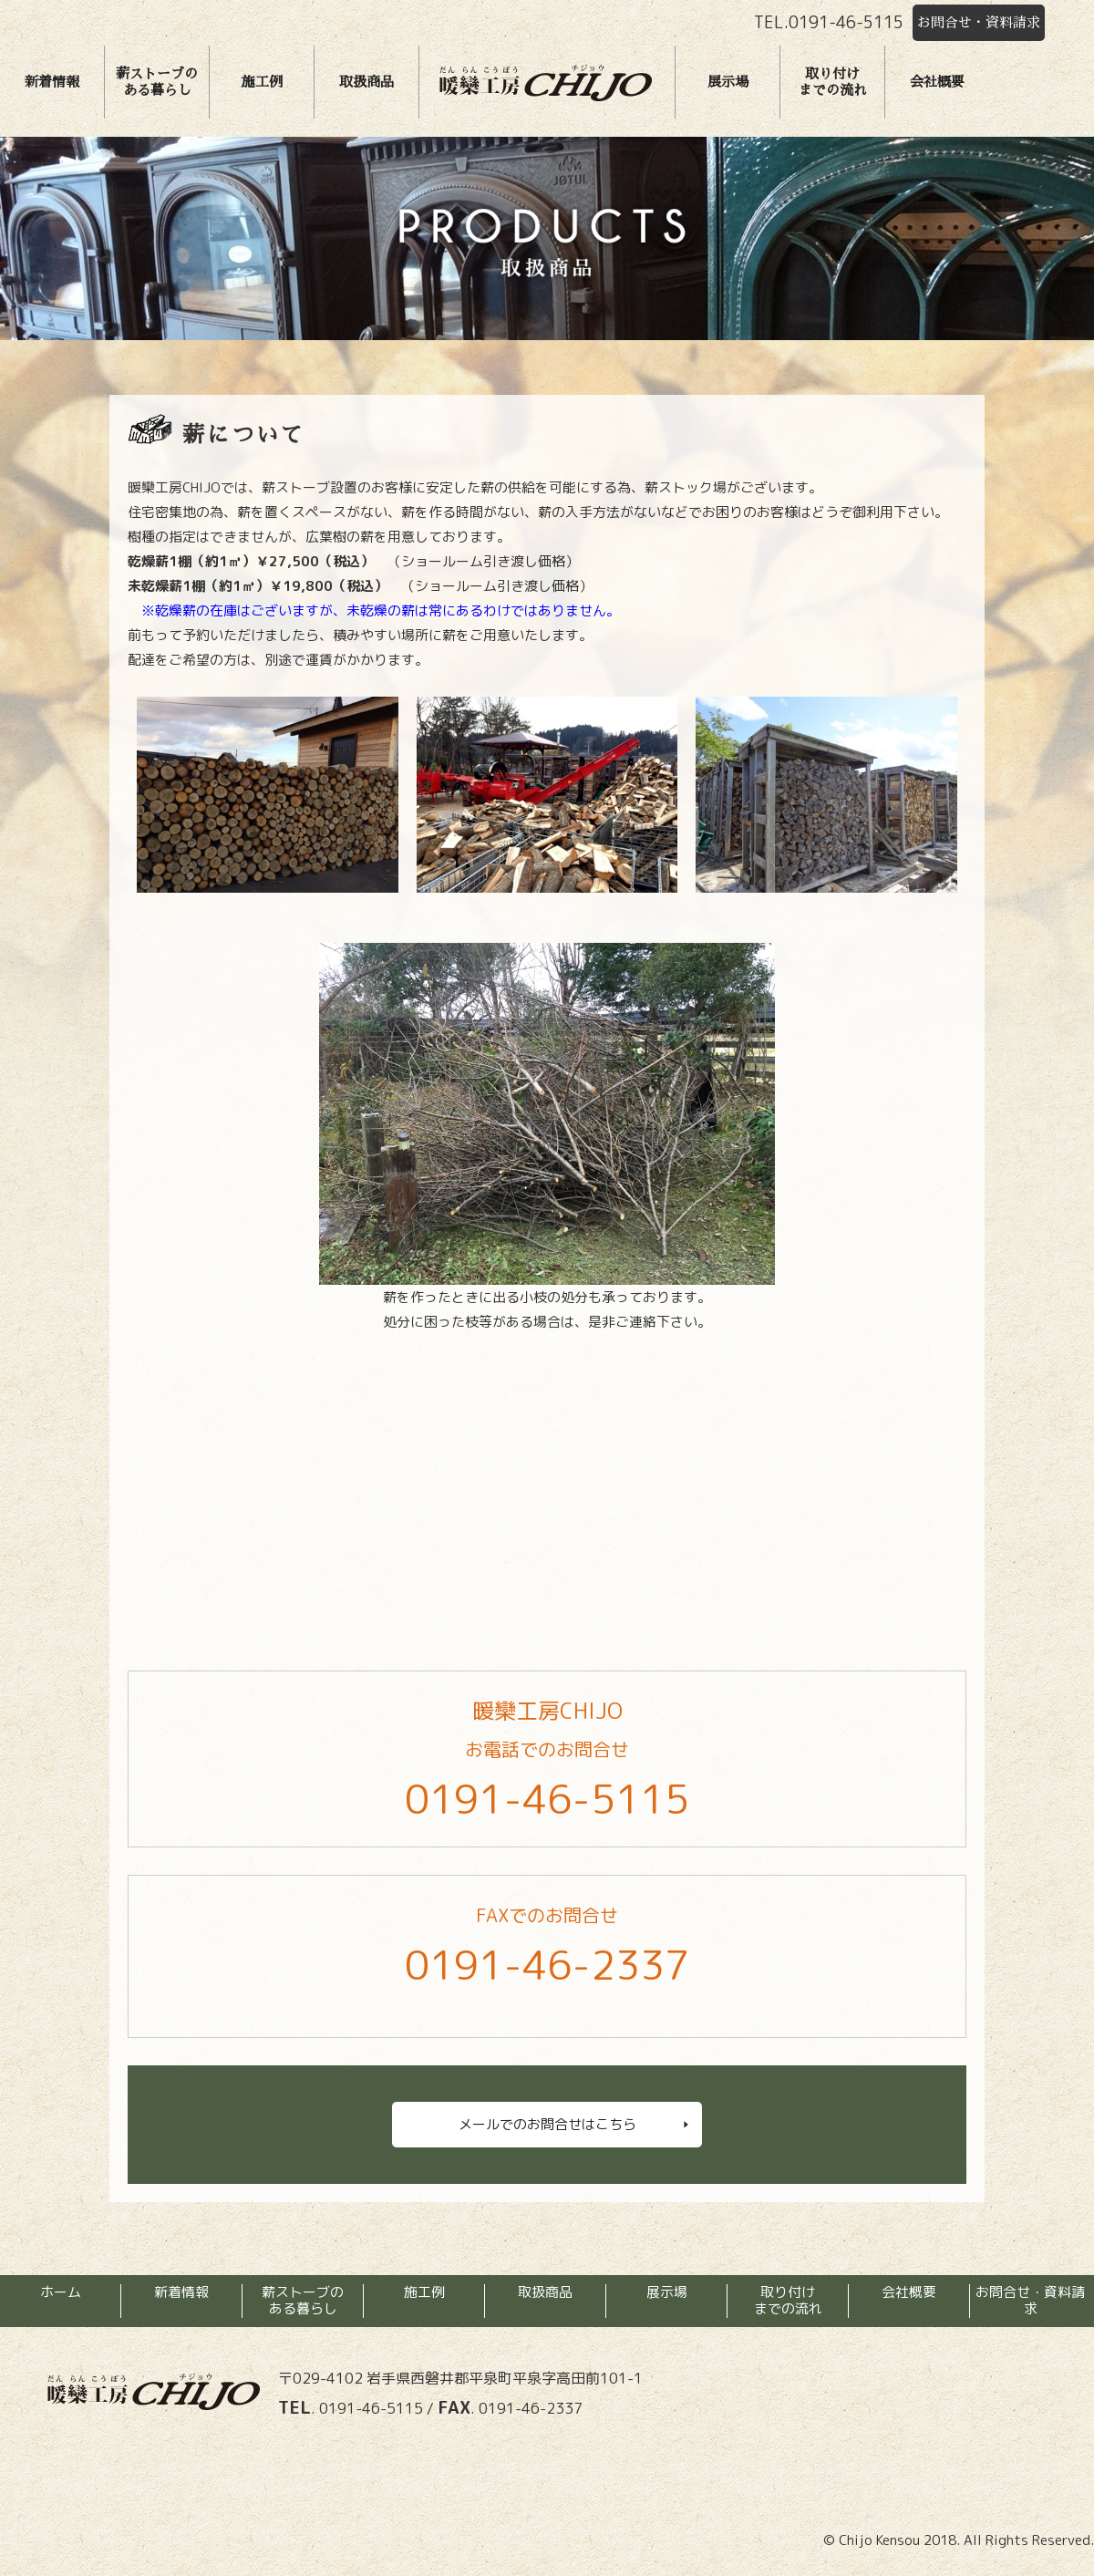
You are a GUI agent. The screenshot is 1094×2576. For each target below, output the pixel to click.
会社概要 (937, 81)
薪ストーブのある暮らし (157, 82)
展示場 (727, 81)
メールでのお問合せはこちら (547, 2124)
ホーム (60, 2292)
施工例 (262, 81)
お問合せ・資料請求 (978, 22)
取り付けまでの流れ (833, 82)
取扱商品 (366, 81)
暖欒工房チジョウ (545, 82)
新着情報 (52, 81)
